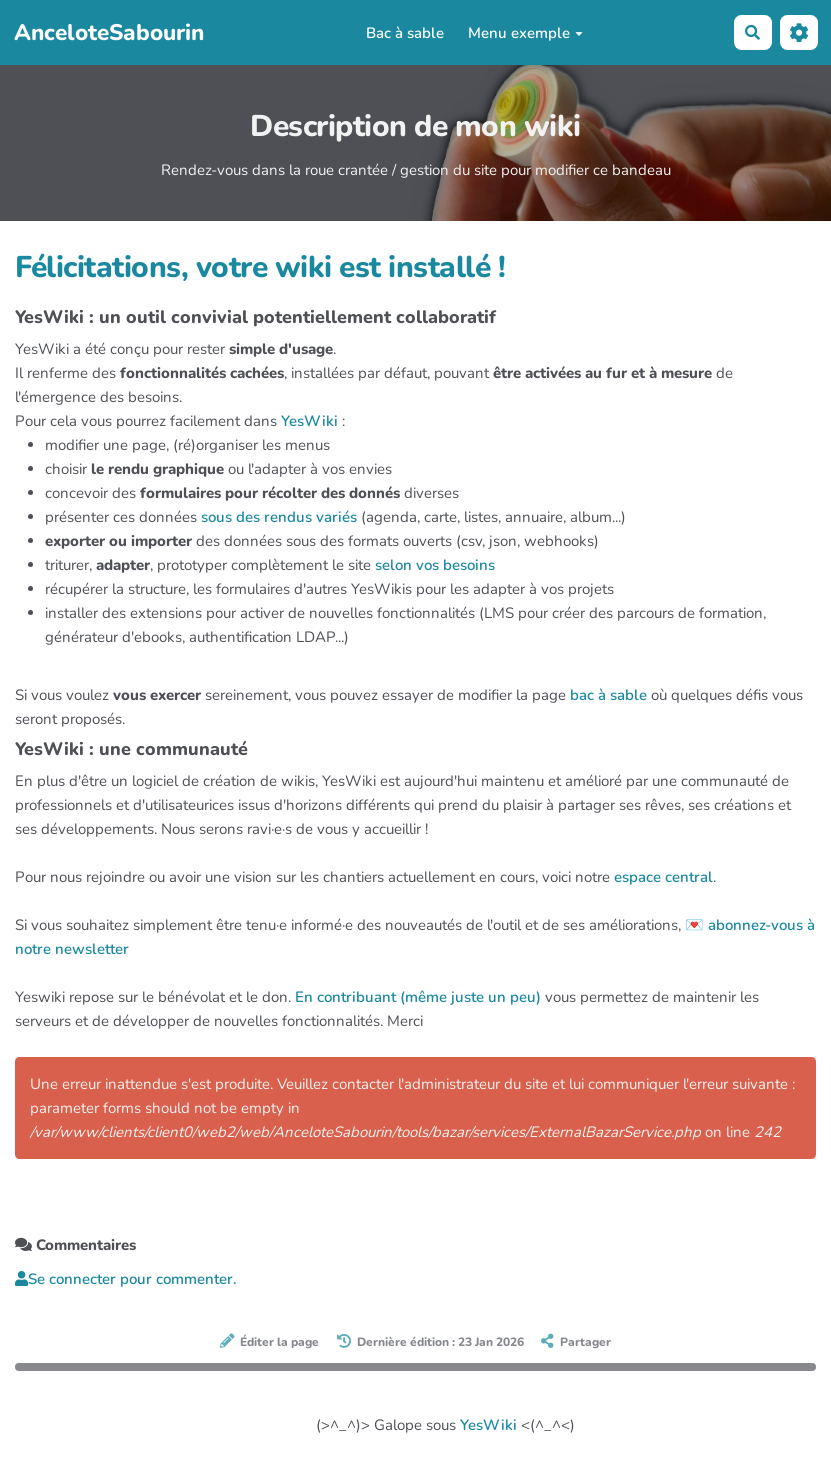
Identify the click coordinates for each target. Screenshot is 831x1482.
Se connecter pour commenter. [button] (126, 1279)
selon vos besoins (435, 565)
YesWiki (309, 421)
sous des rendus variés (279, 517)
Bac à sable (405, 33)
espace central (663, 877)
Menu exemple (525, 33)
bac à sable (608, 695)
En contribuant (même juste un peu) (418, 997)
